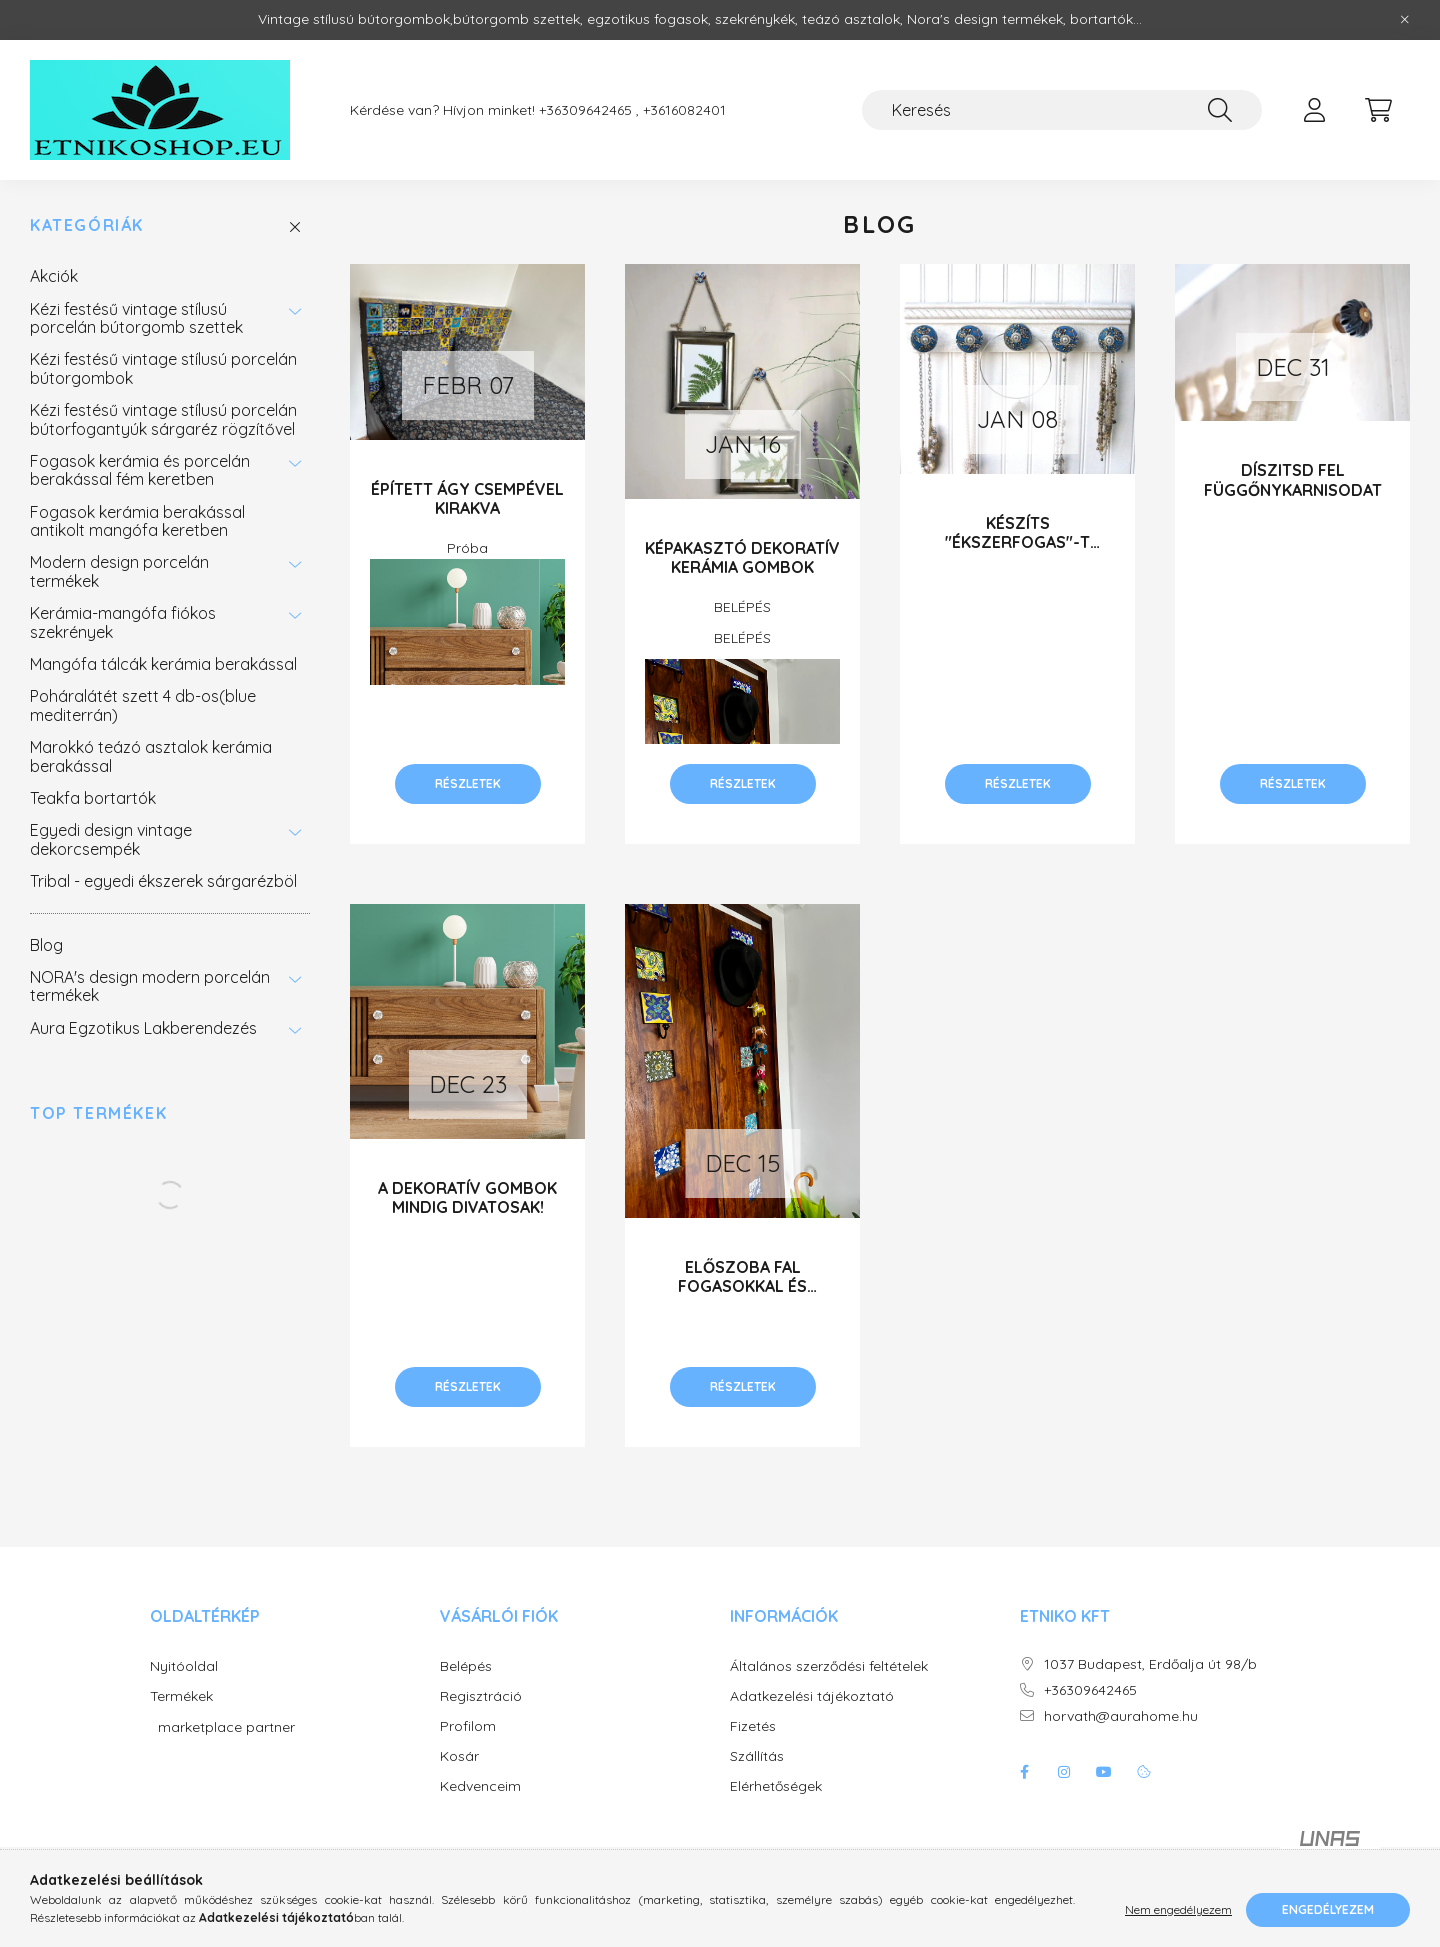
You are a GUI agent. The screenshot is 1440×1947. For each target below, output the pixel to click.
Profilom (468, 1726)
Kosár (459, 1756)
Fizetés (753, 1726)
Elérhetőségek (776, 1786)
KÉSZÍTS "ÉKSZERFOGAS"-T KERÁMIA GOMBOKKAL (1018, 542)
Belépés (466, 1666)
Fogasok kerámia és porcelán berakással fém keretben (140, 470)
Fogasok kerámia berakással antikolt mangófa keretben (137, 521)
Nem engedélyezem (1178, 1909)
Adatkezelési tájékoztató (812, 1696)
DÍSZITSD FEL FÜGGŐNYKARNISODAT (1293, 479)
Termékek (181, 1696)
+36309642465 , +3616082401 (632, 110)
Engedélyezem (1328, 1909)
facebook (1024, 1772)
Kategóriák (87, 225)
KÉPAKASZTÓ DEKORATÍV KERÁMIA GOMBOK (742, 557)
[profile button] (1314, 110)
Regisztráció (481, 1696)
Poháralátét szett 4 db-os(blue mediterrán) (143, 705)
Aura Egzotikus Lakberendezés (143, 1028)
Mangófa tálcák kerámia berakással (163, 664)
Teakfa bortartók (93, 798)
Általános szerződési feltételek (829, 1666)
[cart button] (1378, 110)
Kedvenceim (480, 1786)
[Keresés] (1062, 110)
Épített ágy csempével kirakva (467, 498)
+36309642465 (1090, 1690)
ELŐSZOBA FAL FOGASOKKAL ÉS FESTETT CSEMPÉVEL (742, 1286)
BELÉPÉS (742, 607)
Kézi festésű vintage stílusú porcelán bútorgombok (163, 368)
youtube (1104, 1772)
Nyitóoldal (184, 1666)
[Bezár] (1405, 20)
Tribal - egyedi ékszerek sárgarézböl (163, 881)
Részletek (468, 783)
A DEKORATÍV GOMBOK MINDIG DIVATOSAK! (467, 1197)
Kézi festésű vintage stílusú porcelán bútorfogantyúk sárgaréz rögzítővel (163, 419)
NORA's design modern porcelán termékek (150, 986)
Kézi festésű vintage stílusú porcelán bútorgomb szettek (136, 318)
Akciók (54, 276)
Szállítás (757, 1756)
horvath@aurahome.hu (1121, 1716)
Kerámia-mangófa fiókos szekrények (123, 622)
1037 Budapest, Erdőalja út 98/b (1150, 1664)
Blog (46, 945)
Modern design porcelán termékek (119, 571)
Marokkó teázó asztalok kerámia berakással (151, 756)
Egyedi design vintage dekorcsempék (111, 839)
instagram (1064, 1772)
